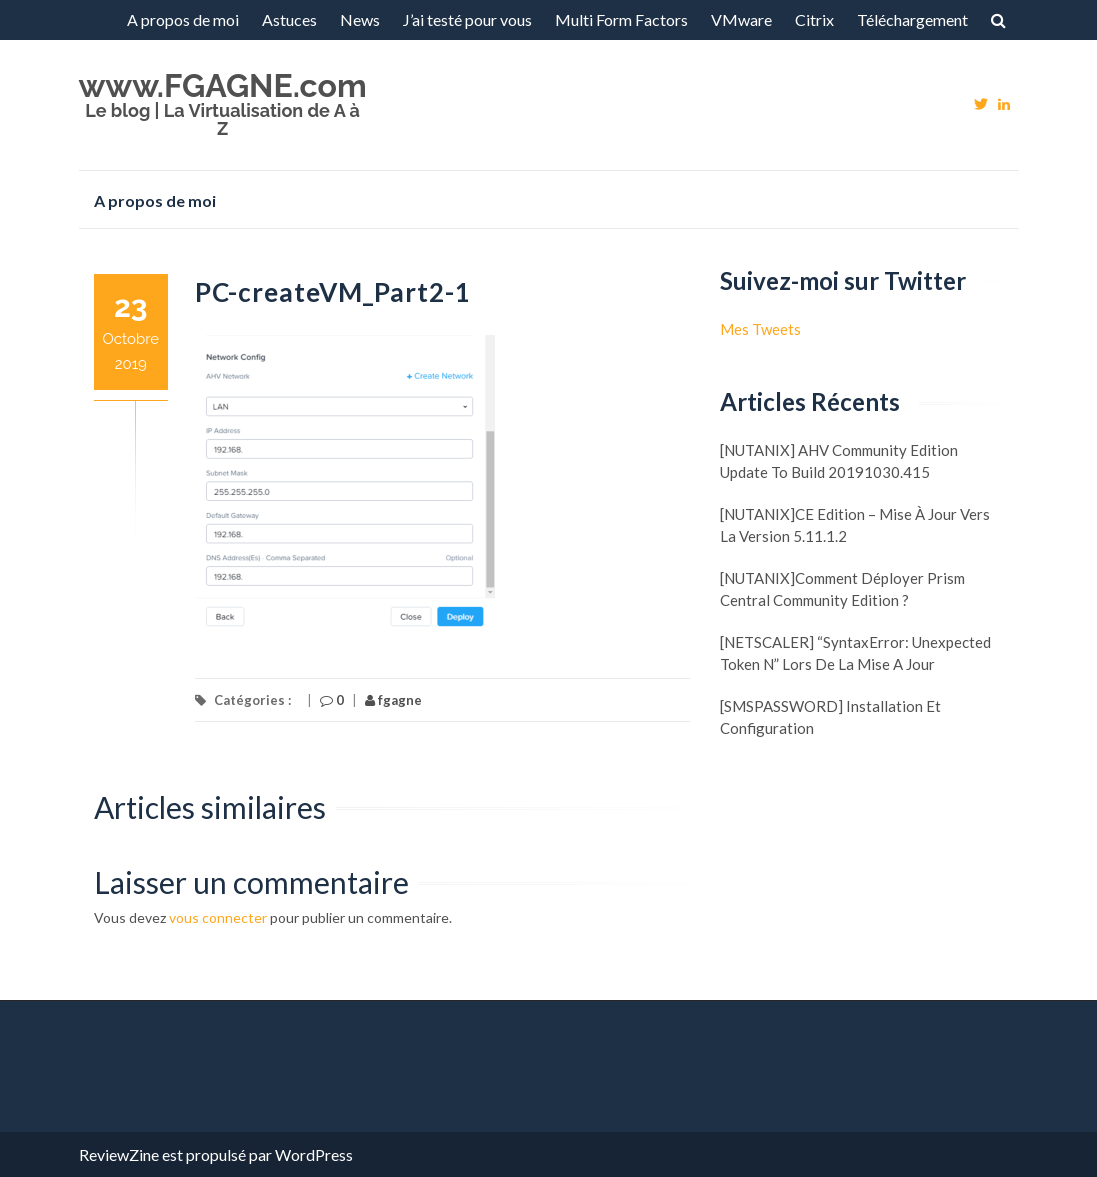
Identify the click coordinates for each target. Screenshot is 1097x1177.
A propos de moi (183, 19)
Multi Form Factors (621, 19)
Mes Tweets (760, 329)
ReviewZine (119, 1154)
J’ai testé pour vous (467, 19)
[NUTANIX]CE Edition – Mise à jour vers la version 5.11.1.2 (855, 525)
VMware (741, 19)
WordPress (314, 1154)
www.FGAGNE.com (223, 85)
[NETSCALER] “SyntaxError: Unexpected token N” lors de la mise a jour (855, 653)
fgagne (393, 700)
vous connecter (218, 917)
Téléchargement (912, 19)
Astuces (289, 19)
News (360, 19)
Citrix (814, 19)
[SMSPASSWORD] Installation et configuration (830, 717)
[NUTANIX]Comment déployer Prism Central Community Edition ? (842, 589)
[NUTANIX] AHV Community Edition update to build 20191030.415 (839, 461)
